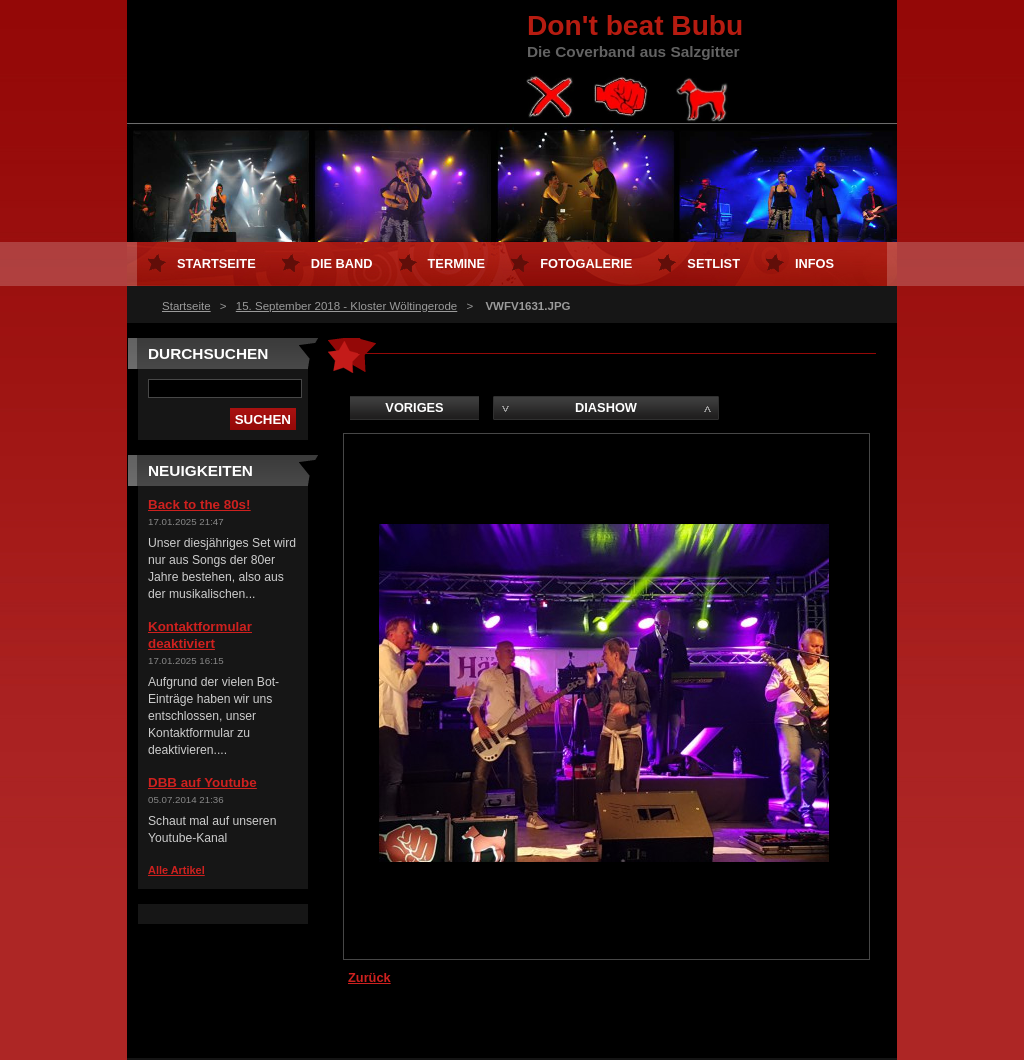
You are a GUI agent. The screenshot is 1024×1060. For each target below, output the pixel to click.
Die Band (342, 263)
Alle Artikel (176, 870)
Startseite (186, 306)
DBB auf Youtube (202, 782)
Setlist (713, 263)
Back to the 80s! (199, 504)
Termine (457, 263)
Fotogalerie (586, 263)
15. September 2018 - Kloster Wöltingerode (346, 306)
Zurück (369, 977)
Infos (814, 263)
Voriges (414, 407)
